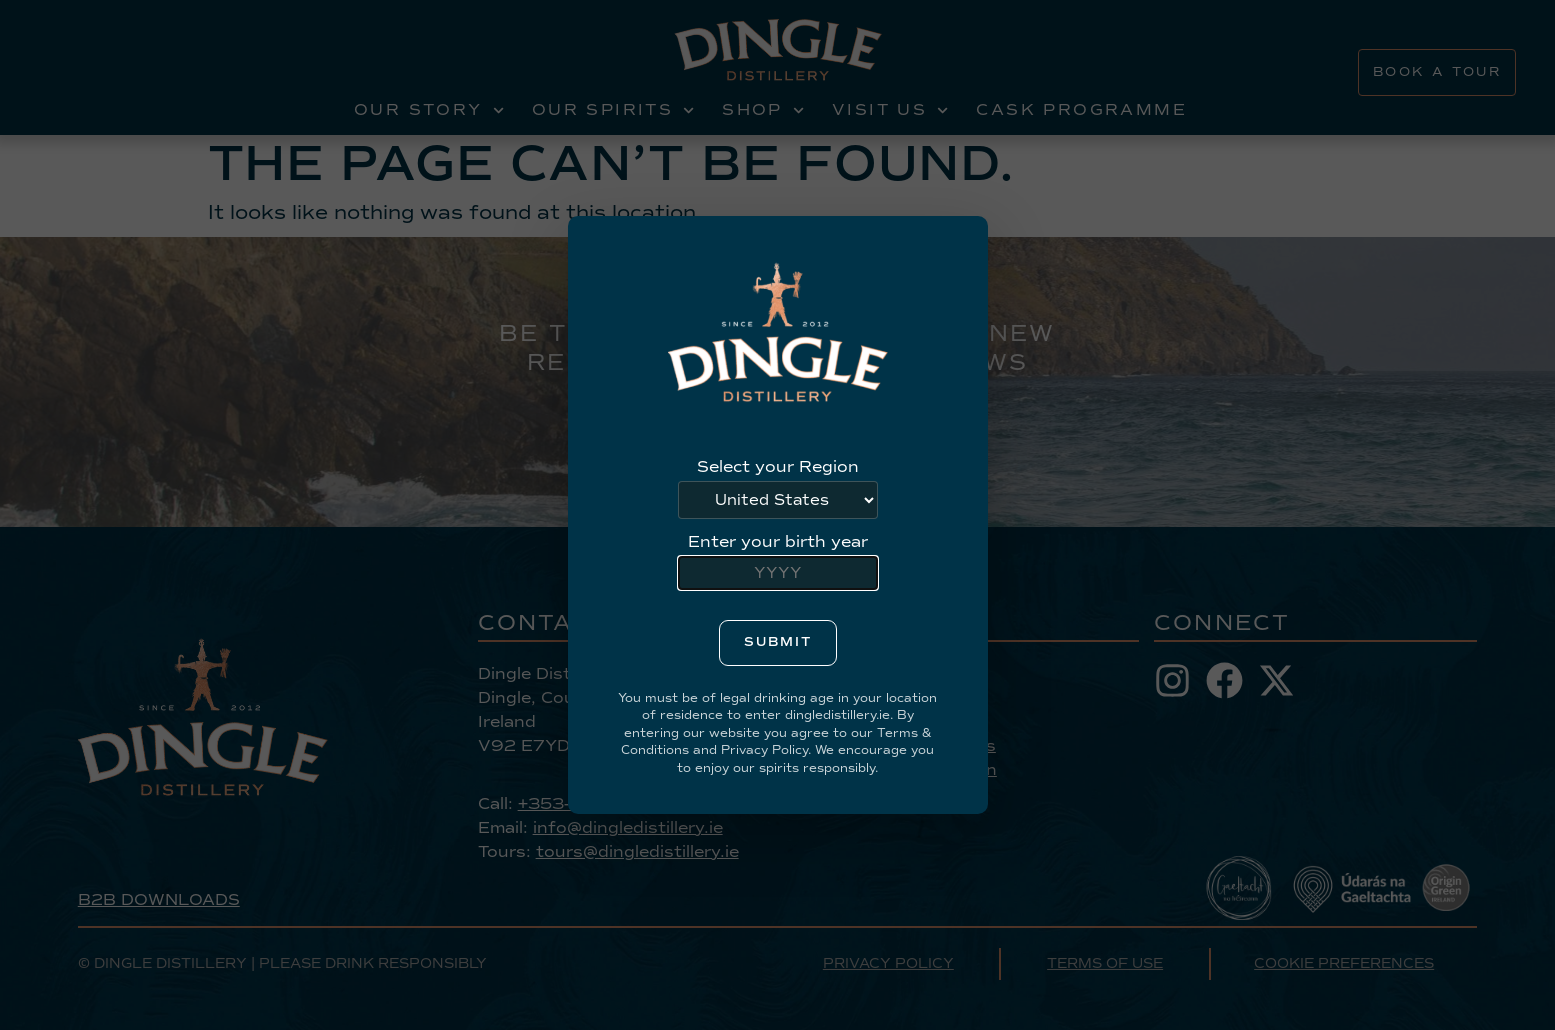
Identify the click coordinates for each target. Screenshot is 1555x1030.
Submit (778, 642)
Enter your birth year (778, 542)
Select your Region (778, 467)
